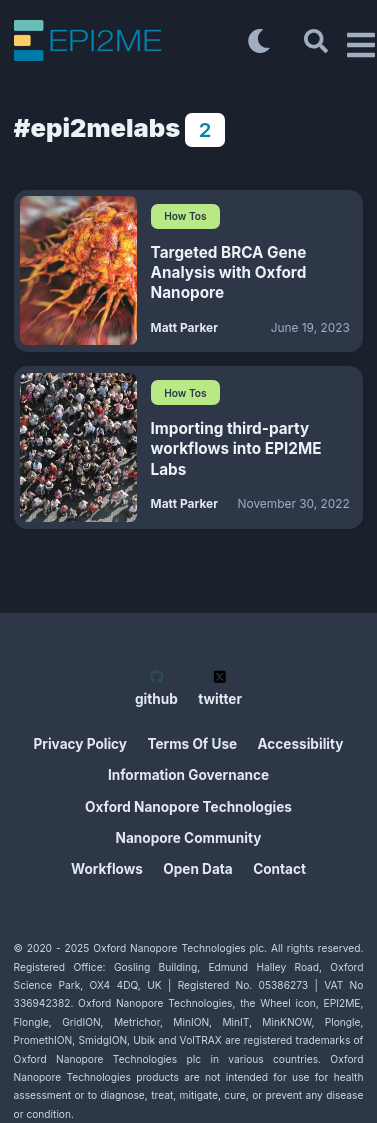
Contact (279, 869)
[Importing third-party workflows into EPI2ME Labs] (78, 447)
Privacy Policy (81, 744)
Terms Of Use (192, 744)
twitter (220, 688)
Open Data (197, 869)
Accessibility (301, 744)
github (156, 688)
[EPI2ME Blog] (125, 40)
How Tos (185, 216)
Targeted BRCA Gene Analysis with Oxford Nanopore (229, 273)
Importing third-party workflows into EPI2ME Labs (236, 449)
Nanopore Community (189, 838)
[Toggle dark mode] (259, 41)
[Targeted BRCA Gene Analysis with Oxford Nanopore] (78, 270)
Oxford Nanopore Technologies (188, 807)
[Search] (316, 41)
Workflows (107, 869)
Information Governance (188, 775)
